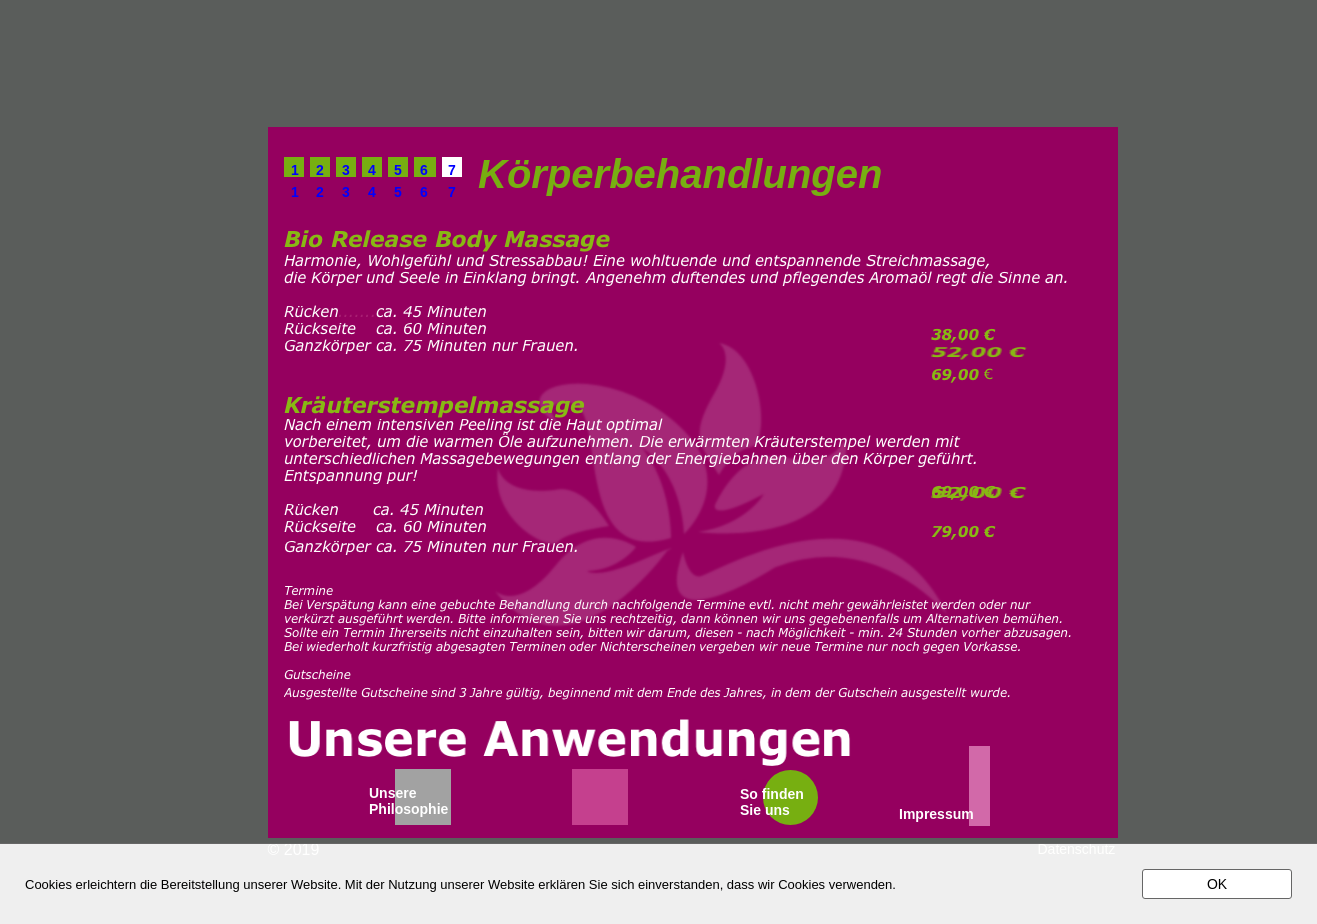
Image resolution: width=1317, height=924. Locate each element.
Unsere (392, 793)
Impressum (936, 814)
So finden (772, 794)
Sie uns (765, 810)
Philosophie (408, 809)
